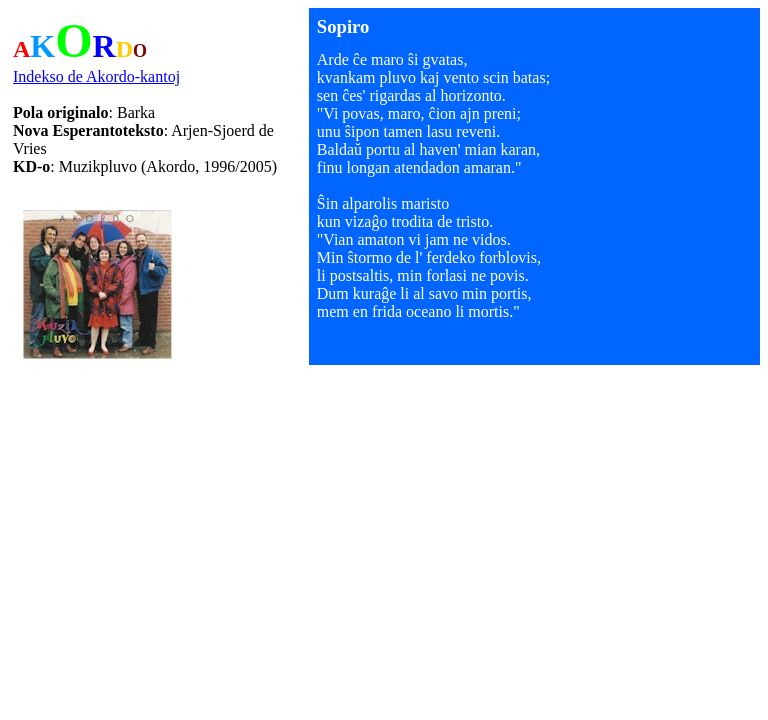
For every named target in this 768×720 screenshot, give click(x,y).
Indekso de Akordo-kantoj (96, 76)
